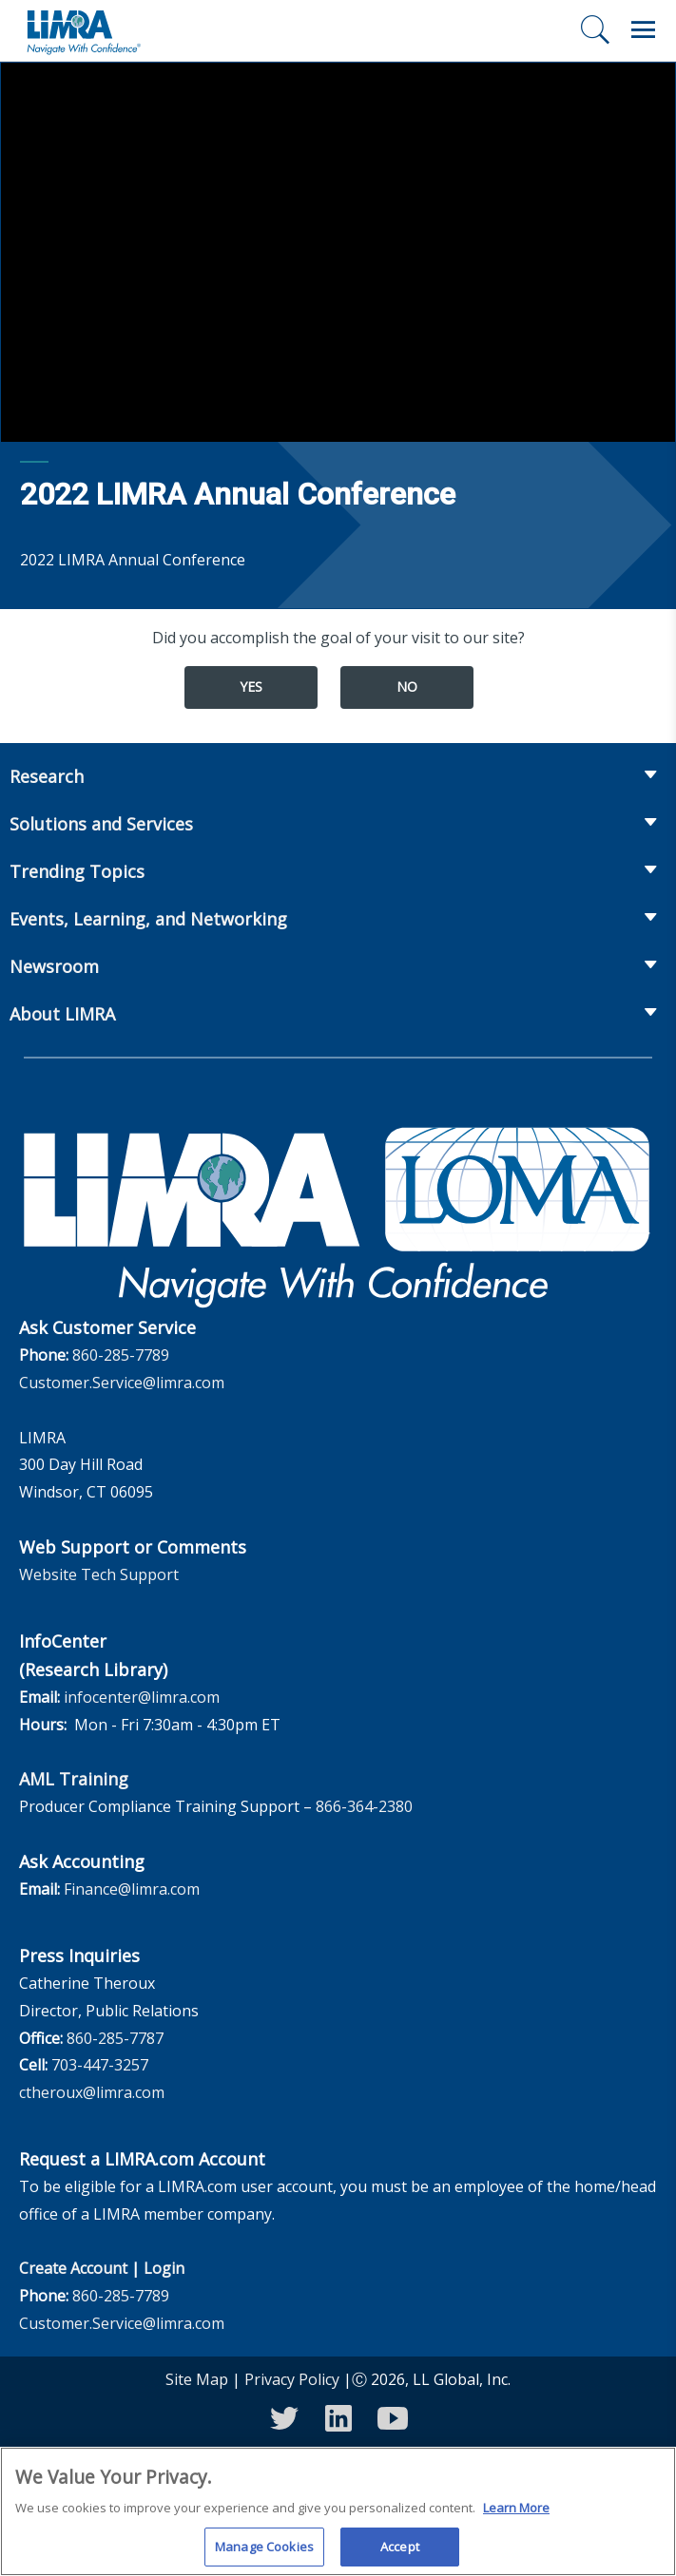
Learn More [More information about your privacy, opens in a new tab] (516, 2515)
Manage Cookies (264, 2554)
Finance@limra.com (132, 1889)
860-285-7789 (120, 1355)
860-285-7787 (115, 2038)
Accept (399, 2554)
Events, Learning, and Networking (148, 918)
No (406, 686)
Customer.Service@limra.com (121, 1382)
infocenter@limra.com (142, 1697)
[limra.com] (82, 30)
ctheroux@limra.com (91, 2092)
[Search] (595, 29)
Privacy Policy (291, 2379)
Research (47, 776)
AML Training (73, 1778)
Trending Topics (77, 871)
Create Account (73, 2268)
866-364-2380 (364, 1806)
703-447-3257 (99, 2064)
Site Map (196, 2379)
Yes (251, 686)
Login (164, 2268)
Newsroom (54, 966)
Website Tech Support (99, 1574)
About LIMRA (62, 1013)
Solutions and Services (101, 823)
